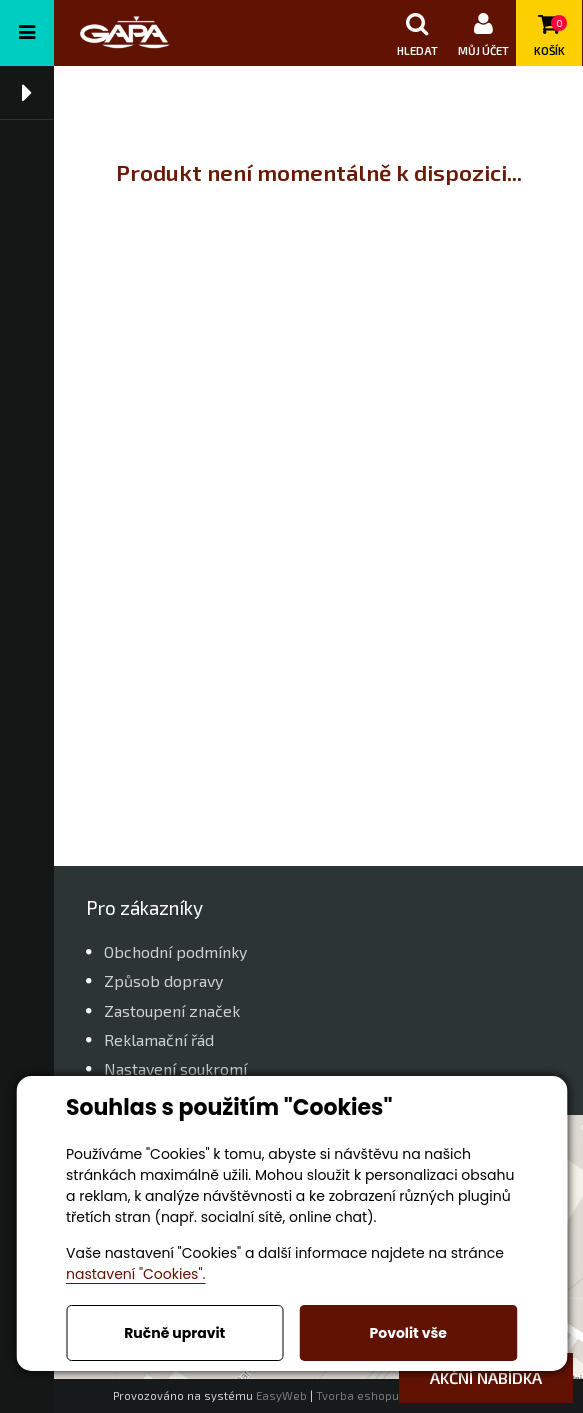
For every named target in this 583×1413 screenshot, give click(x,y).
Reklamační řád (159, 1039)
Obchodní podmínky (175, 951)
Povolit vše (408, 1333)
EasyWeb (281, 1395)
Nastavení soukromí (175, 1068)
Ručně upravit (174, 1333)
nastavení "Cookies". (135, 1274)
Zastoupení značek (172, 1010)
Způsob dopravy (163, 980)
